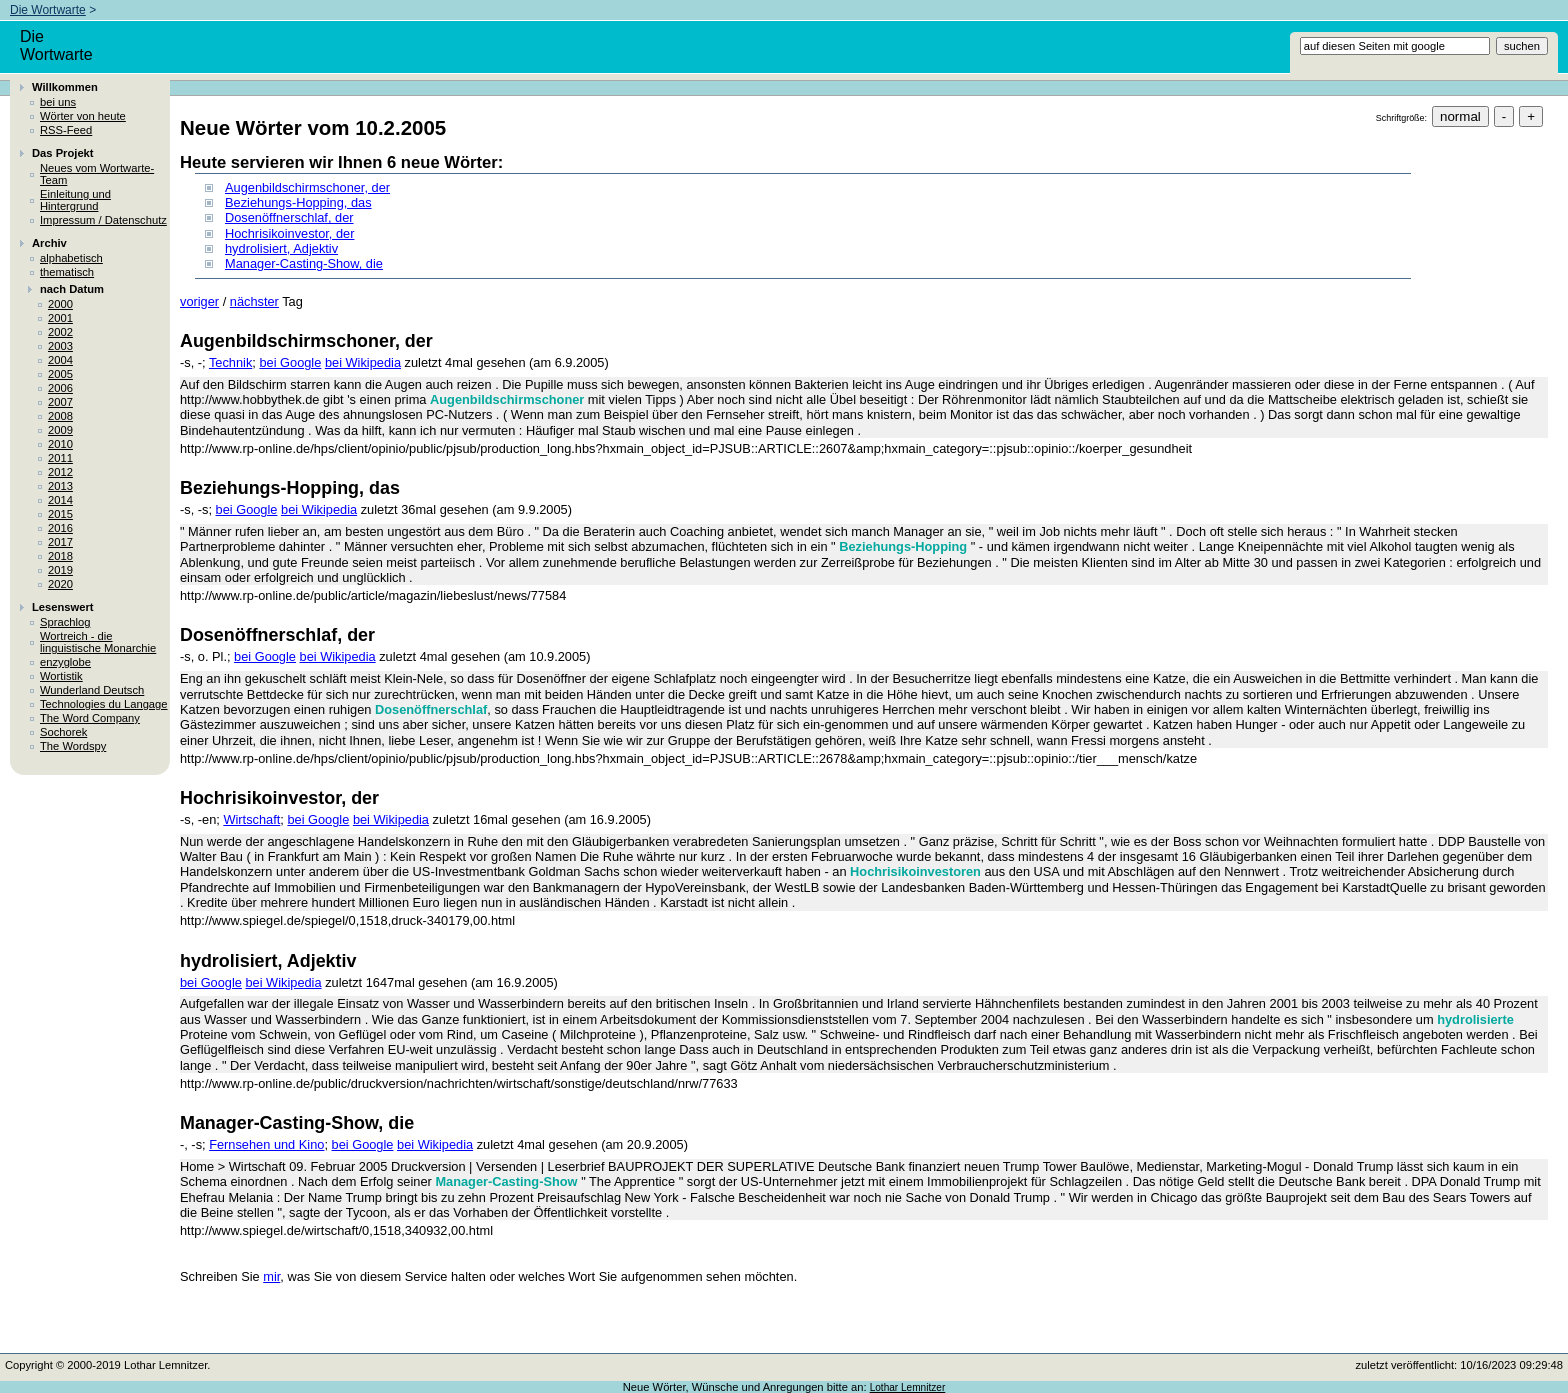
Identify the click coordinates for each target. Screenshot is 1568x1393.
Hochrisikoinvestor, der (289, 233)
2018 (60, 556)
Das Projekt (63, 153)
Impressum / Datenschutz (103, 220)
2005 (60, 374)
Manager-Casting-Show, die (304, 263)
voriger (199, 301)
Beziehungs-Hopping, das (298, 202)
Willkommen (65, 87)
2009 (60, 430)
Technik (230, 362)
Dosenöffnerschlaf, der (289, 217)
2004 (60, 360)
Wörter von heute (83, 116)
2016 (60, 528)
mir (271, 1276)
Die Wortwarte (48, 10)
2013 (60, 486)
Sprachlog (65, 622)
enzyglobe (65, 662)
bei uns (58, 102)
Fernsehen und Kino (266, 1144)
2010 (60, 444)
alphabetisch (71, 258)
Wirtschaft (251, 819)
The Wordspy (73, 746)
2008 (60, 416)
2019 (60, 570)
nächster (254, 301)
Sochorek (63, 732)
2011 (60, 458)
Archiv (49, 243)
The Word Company (90, 718)
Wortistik (61, 676)
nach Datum (72, 289)
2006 (60, 388)
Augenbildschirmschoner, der (307, 187)
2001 (60, 318)
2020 (60, 584)
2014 (60, 500)
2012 (60, 472)
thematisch (67, 272)
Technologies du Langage (104, 704)
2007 (60, 402)
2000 (60, 304)
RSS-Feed (66, 130)
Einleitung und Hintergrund (75, 200)
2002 (60, 332)
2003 (60, 346)
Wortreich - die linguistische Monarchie (98, 642)
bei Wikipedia (363, 362)
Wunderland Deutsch (92, 690)
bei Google (290, 362)
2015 (60, 514)
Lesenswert (63, 607)
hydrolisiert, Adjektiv (281, 248)
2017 (60, 542)
